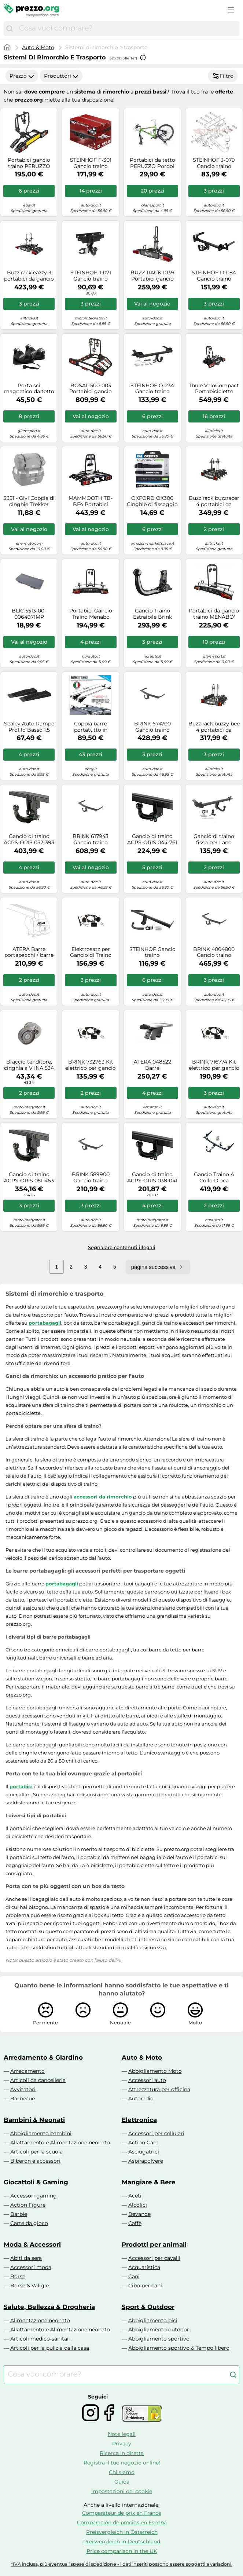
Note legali (122, 2434)
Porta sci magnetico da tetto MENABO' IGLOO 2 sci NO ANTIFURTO (29, 389)
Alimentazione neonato (40, 2320)
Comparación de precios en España (122, 2522)
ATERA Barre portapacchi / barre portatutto (29, 952)
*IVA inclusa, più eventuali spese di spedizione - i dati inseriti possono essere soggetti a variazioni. (121, 2564)
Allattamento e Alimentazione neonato (60, 2142)
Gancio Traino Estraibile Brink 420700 (152, 614)
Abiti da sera (26, 2258)
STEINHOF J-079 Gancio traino (214, 163)
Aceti (134, 2195)
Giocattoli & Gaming (36, 2182)
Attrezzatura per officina (159, 2089)
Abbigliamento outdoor (158, 2329)
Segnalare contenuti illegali (121, 1247)
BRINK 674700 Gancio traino (152, 727)
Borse (17, 2276)
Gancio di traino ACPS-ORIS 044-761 (152, 839)
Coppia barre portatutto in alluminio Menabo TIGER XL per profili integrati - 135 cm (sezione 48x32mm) (91, 727)
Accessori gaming (33, 2195)
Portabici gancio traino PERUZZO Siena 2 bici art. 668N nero (29, 163)
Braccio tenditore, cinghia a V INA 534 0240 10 (29, 1065)
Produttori (61, 76)
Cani (134, 2276)
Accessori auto (147, 2080)
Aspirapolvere (145, 2161)
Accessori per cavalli (154, 2258)
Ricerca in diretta (122, 2453)
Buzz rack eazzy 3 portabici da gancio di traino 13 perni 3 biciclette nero (29, 276)
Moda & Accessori (32, 2244)
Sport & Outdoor (148, 2306)
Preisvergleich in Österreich (122, 2532)
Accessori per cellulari (156, 2133)
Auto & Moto (38, 47)
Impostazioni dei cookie (121, 2491)
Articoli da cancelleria (38, 2080)
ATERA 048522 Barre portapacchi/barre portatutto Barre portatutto (152, 1065)
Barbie (18, 2214)
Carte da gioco (29, 2223)
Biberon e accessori (35, 2161)
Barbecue (22, 2098)
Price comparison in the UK (121, 2551)
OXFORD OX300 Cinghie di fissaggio (152, 501)
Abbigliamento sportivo (158, 2338)
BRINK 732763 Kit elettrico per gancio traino (90, 1065)
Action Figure (27, 2205)
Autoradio (141, 2098)
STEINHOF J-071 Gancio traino (90, 276)
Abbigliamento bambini (40, 2133)
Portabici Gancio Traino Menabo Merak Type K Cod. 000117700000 (90, 614)
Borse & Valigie (29, 2285)
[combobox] (127, 28)
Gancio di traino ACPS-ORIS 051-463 (29, 1177)
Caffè (134, 2223)
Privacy (121, 2443)
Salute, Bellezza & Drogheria (49, 2306)
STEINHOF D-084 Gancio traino (214, 276)
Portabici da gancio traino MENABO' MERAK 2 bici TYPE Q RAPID (214, 614)
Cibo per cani (145, 2285)
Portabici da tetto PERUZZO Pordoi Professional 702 (152, 163)
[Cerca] (9, 28)
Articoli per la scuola (36, 2151)
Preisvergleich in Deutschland (121, 2541)
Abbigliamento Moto (155, 2071)
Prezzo (22, 76)
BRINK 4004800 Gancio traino (214, 952)
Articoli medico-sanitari (40, 2338)
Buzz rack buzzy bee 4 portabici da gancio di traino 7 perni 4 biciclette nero (214, 727)
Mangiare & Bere (149, 2182)
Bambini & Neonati (34, 2119)
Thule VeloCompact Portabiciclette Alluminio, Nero (214, 389)
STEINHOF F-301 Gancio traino (90, 163)
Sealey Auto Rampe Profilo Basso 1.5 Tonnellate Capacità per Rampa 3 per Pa (29, 727)
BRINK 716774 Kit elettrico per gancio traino (214, 1065)
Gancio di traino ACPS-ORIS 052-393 (29, 839)
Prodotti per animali (154, 2244)
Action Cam (143, 2142)
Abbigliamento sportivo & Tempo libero (178, 2348)
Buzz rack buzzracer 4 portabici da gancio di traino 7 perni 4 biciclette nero (214, 501)
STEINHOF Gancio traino (152, 952)
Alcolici (137, 2205)
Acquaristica (144, 2267)
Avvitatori (23, 2089)
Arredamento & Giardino (43, 2057)
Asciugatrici (143, 2151)
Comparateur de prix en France (121, 2513)
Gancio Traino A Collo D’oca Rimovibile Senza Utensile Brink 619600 (214, 1177)
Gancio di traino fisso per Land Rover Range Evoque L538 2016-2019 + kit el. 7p (214, 839)
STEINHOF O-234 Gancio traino (152, 389)
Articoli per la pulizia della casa (49, 2348)
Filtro (222, 76)
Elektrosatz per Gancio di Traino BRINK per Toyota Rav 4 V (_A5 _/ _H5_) (90, 952)
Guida (121, 2481)
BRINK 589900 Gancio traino (91, 1177)
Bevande (139, 2214)
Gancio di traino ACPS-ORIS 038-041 (152, 1177)
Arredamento (27, 2071)
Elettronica (139, 2119)
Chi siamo (122, 2472)
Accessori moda (30, 2267)
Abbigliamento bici (152, 2320)
